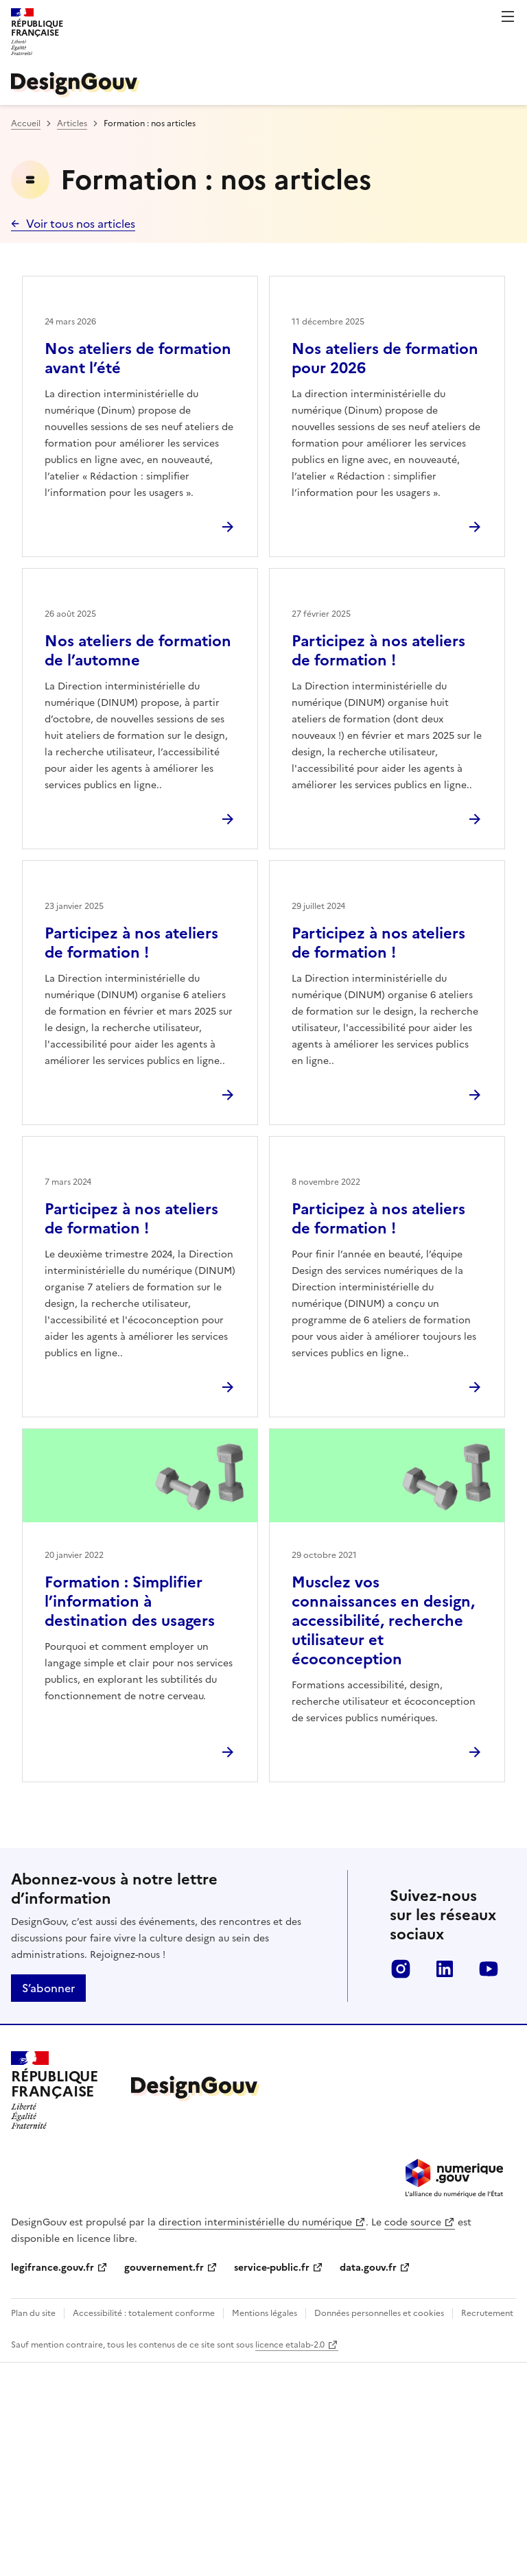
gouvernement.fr (164, 2267)
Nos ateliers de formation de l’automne (138, 651)
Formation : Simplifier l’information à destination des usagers (130, 1601)
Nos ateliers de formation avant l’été (138, 358)
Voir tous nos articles (80, 223)
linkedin (444, 1968)
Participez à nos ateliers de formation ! (378, 651)
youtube (488, 1968)
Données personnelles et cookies (379, 2313)
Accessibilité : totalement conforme (144, 2313)
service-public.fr (271, 2267)
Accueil (25, 123)
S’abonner (48, 1988)
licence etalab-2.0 (290, 2345)
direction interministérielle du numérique (255, 2222)
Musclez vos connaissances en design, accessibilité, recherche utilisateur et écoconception (383, 1620)
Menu (508, 16)
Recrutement (487, 2313)
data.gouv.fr (368, 2267)
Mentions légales (264, 2313)
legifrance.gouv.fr (52, 2267)
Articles (72, 123)
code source (412, 2222)
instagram (400, 1968)
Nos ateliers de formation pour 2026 (385, 358)
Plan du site (33, 2313)
